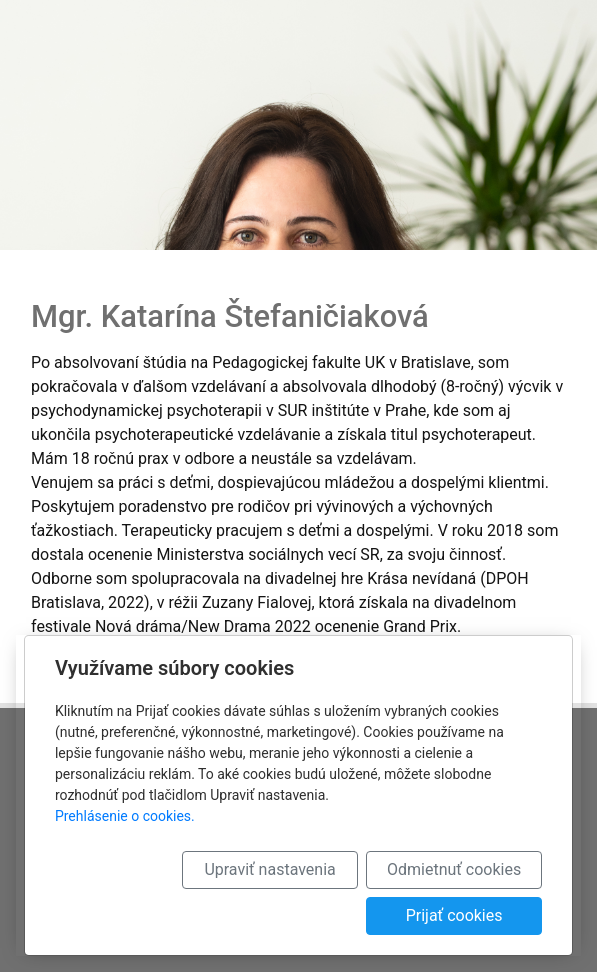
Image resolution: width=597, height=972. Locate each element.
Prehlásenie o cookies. (125, 816)
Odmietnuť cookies (454, 869)
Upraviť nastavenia (269, 869)
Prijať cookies (454, 915)
